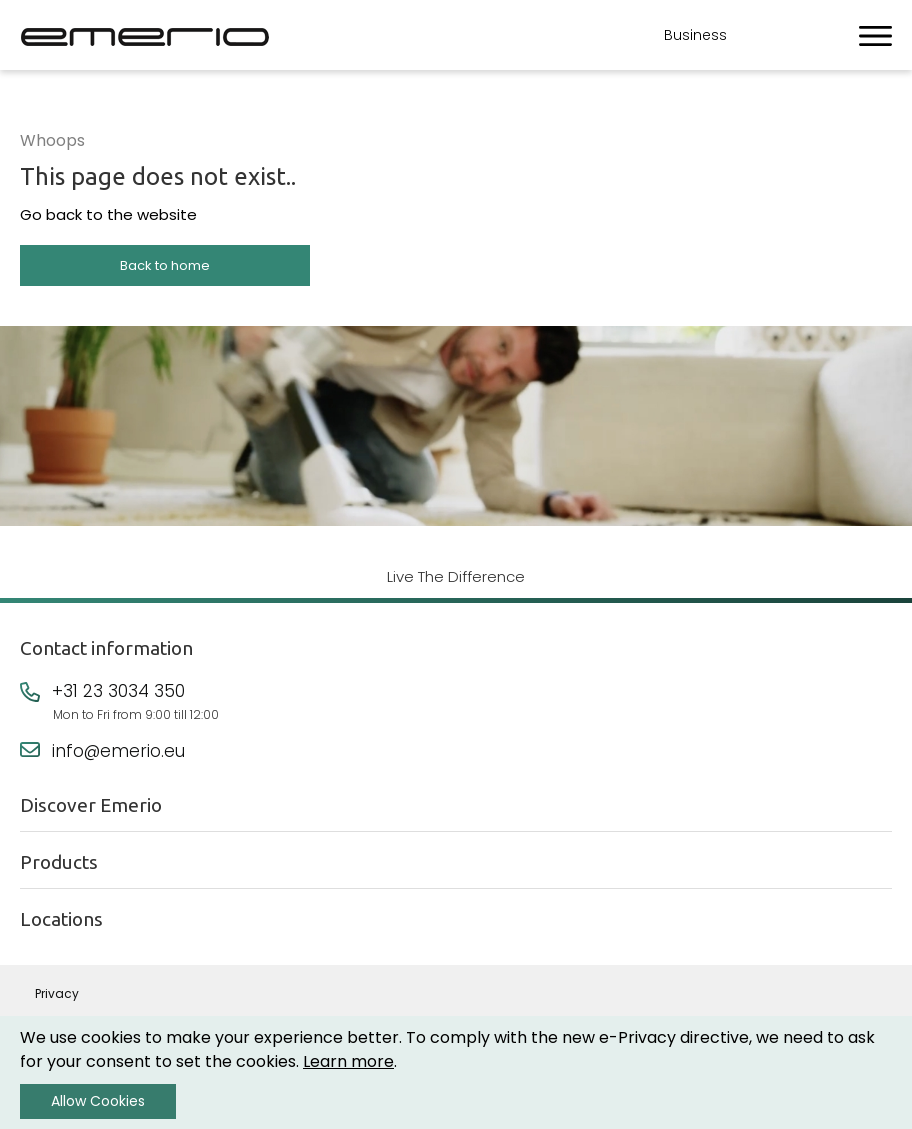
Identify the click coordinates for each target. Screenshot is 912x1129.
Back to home (165, 265)
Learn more (348, 1061)
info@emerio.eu (118, 751)
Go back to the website (108, 214)
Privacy (57, 993)
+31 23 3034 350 (118, 691)
